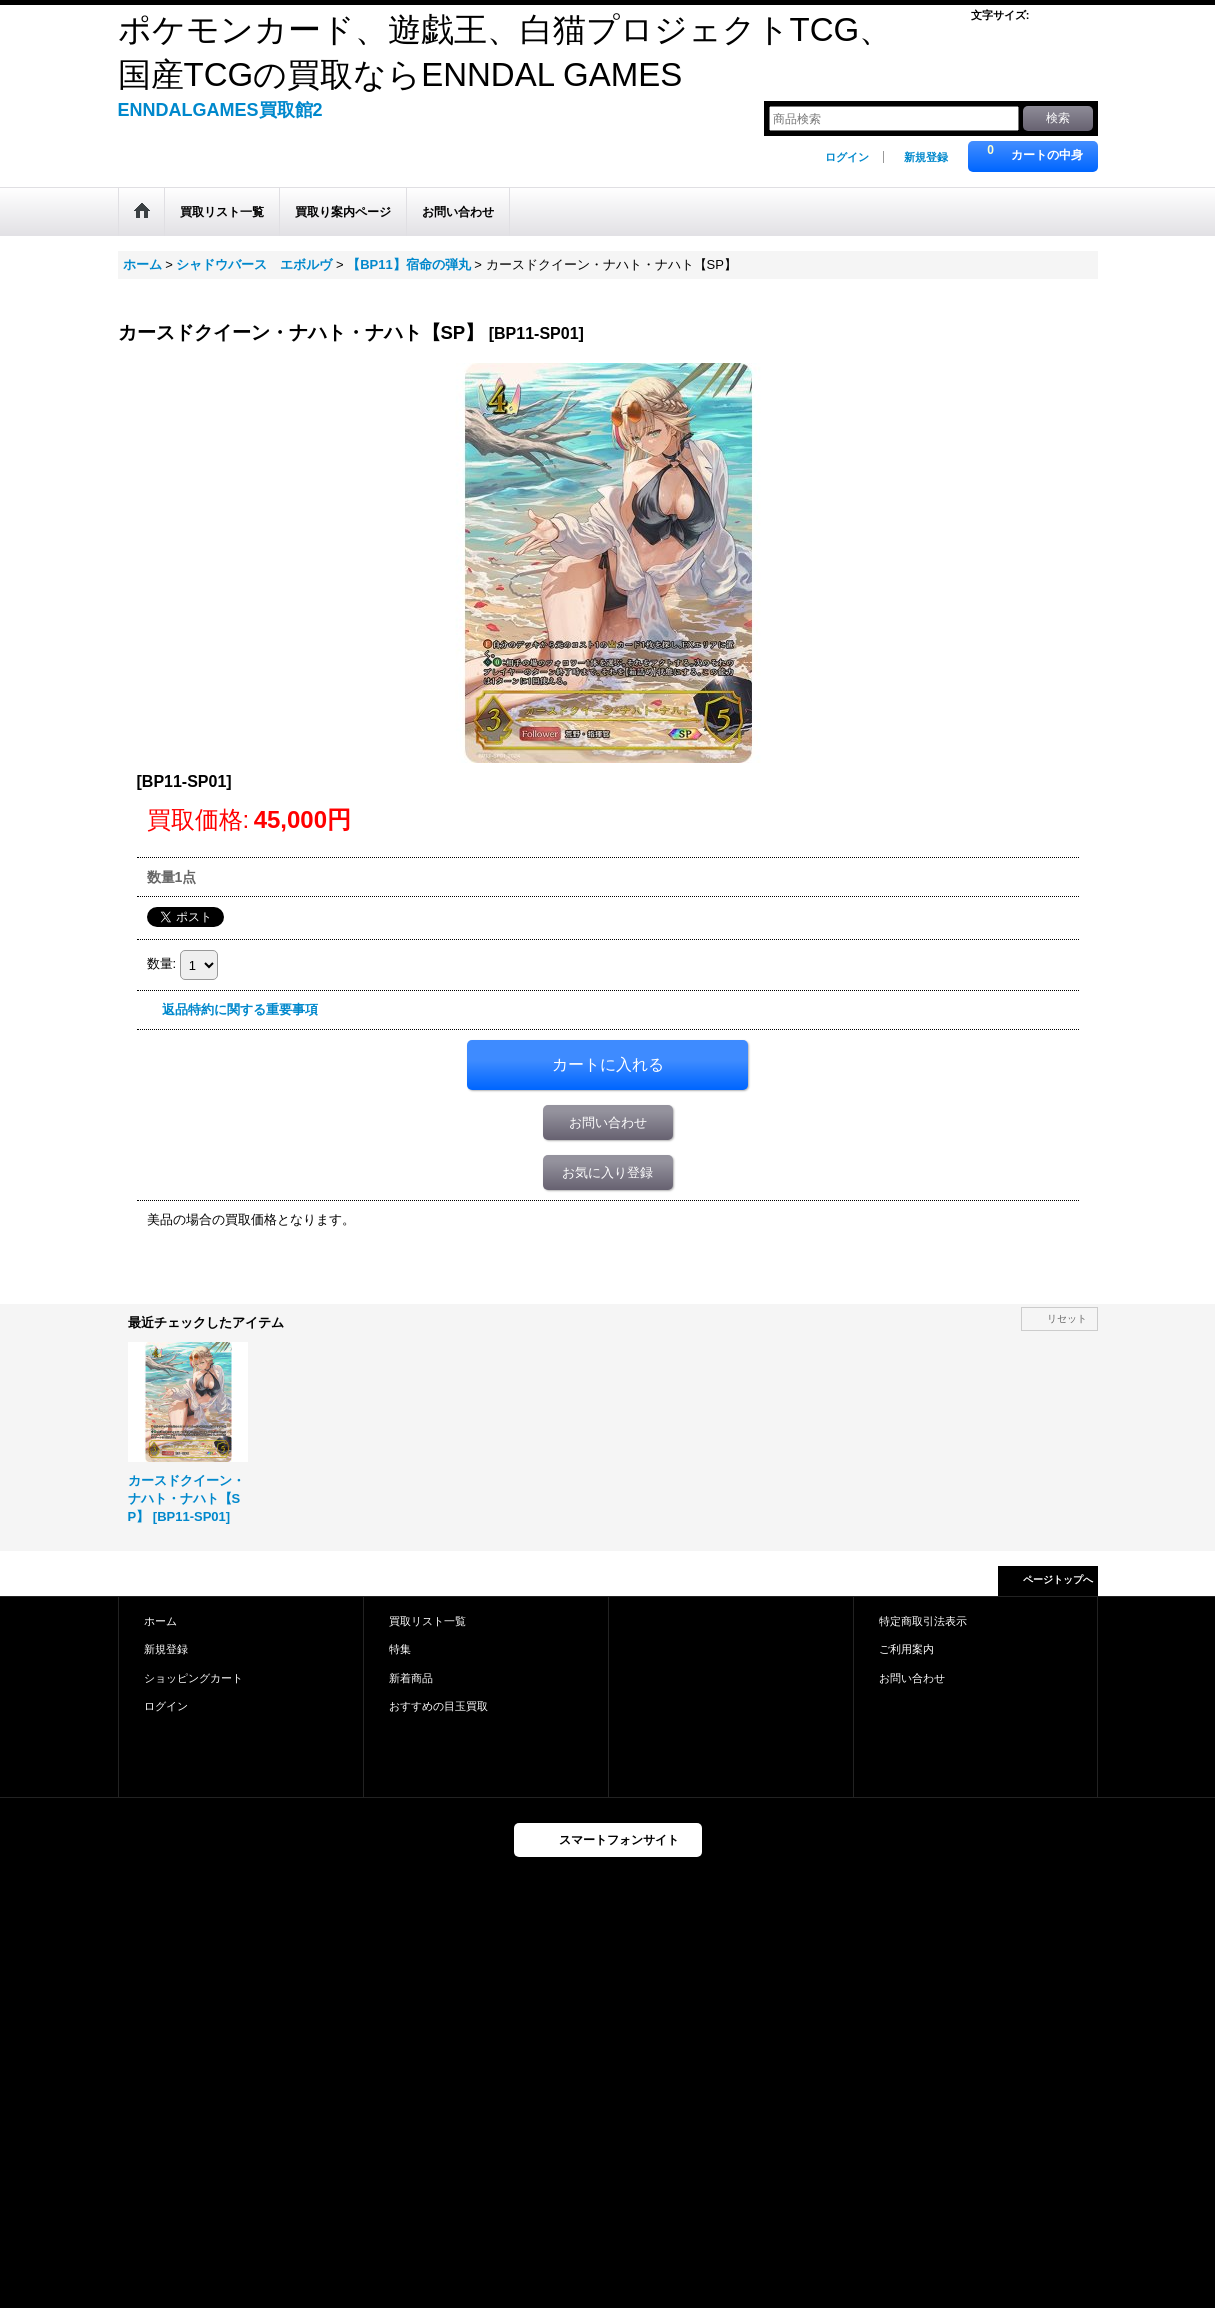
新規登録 (926, 157)
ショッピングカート (193, 1678)
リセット (1067, 1318)
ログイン (847, 157)
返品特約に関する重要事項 (240, 1009)
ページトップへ (1058, 1579)
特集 (400, 1649)
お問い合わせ (608, 1122)
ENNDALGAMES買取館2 (220, 110)
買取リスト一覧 (427, 1621)
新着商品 (411, 1678)
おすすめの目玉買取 (438, 1706)
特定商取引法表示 (923, 1621)
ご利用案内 (906, 1649)
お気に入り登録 (607, 1172)
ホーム (160, 1621)
